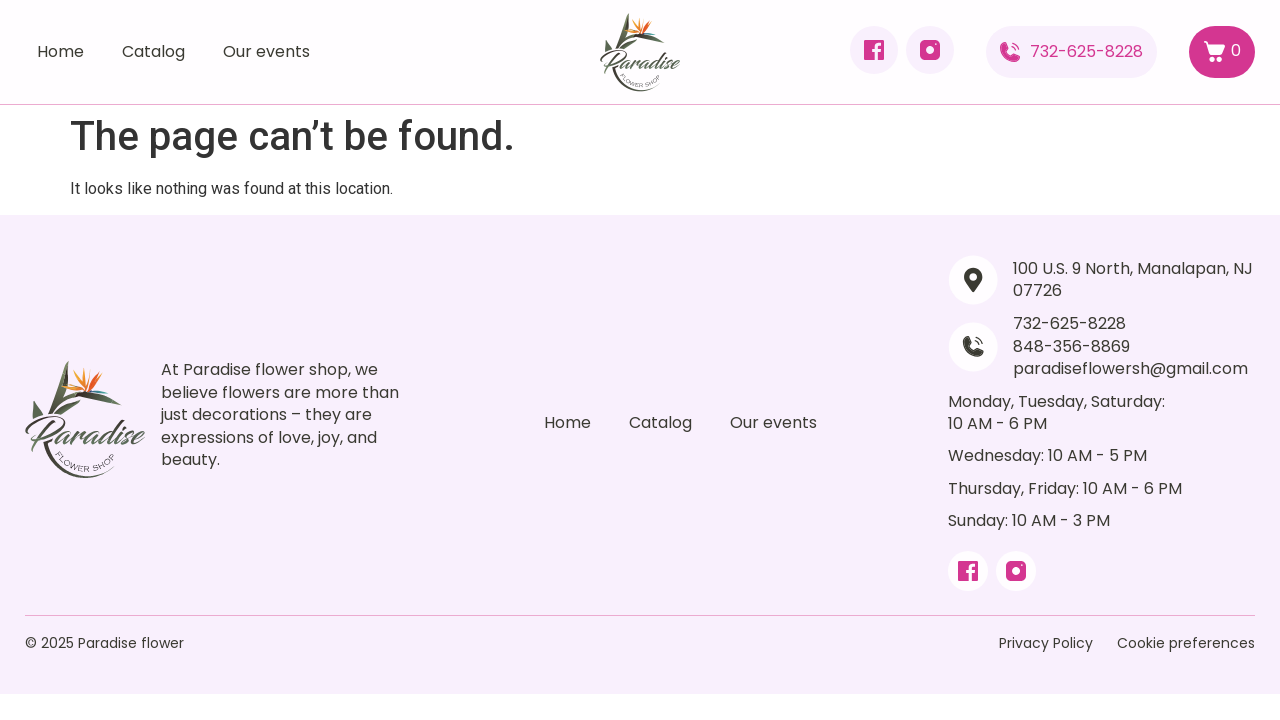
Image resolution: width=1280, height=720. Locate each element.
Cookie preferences (1186, 643)
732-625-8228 (1086, 51)
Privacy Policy (1046, 643)
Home (60, 51)
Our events (266, 51)
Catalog (153, 51)
